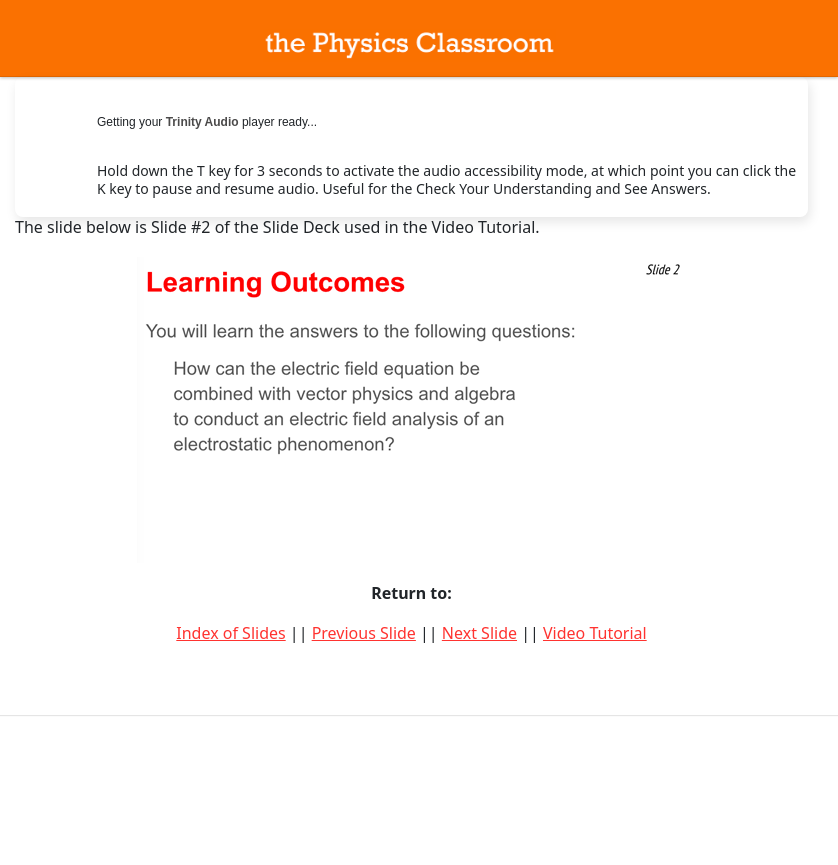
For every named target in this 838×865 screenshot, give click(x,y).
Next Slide (479, 633)
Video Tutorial (595, 633)
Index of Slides (230, 633)
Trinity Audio (202, 122)
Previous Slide (364, 633)
